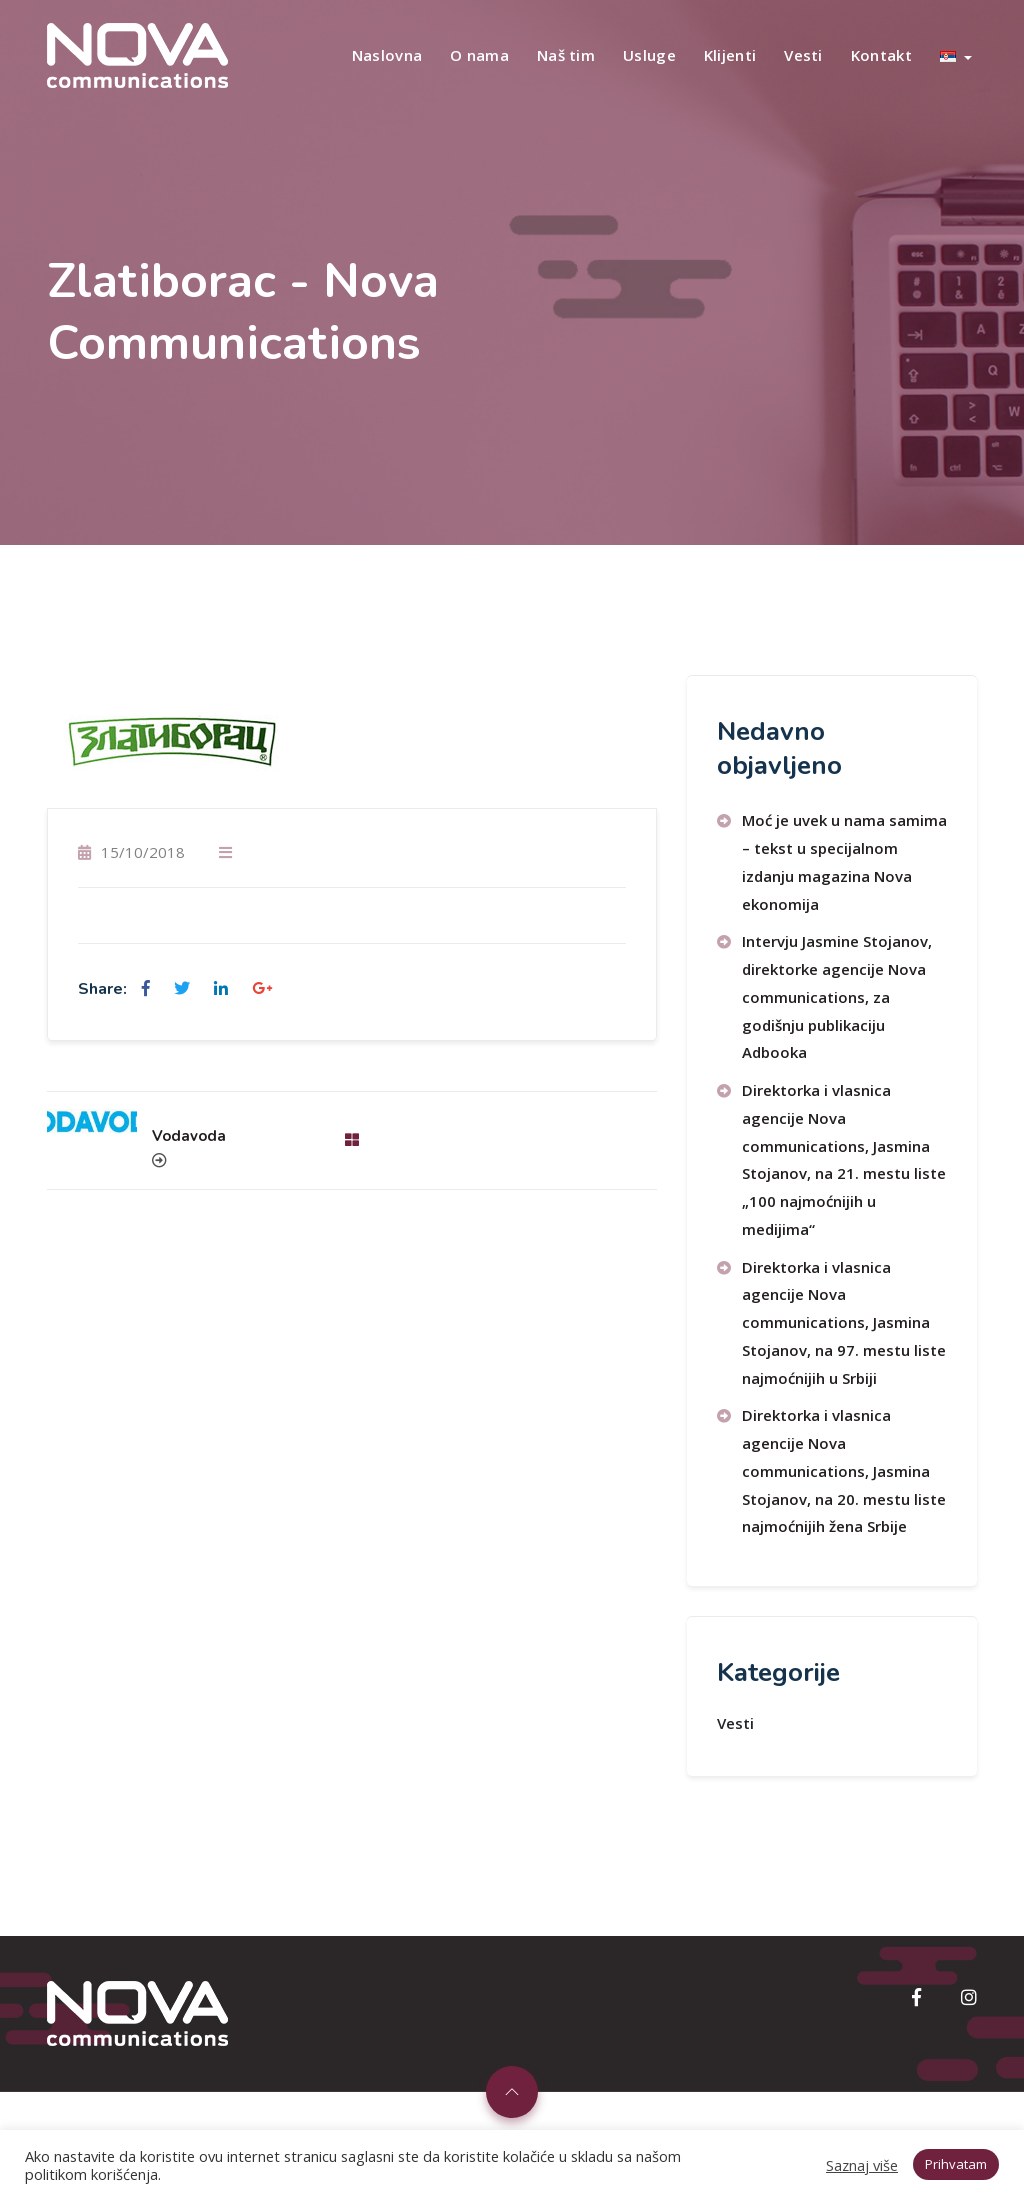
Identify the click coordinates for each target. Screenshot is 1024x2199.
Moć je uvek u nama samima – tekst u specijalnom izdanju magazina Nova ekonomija (844, 861)
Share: (102, 989)
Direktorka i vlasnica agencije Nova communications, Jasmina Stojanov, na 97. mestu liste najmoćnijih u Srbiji (844, 1322)
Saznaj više (862, 2165)
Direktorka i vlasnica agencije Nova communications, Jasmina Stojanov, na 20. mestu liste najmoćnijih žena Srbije (844, 1470)
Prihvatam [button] (956, 2164)
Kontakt (881, 55)
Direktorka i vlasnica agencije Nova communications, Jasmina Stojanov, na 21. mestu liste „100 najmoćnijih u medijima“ (844, 1159)
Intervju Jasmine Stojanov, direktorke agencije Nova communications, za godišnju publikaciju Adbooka (837, 996)
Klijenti (730, 55)
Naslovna (387, 55)
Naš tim (566, 55)
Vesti (803, 55)
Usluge (649, 55)
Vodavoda (189, 1136)
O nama (479, 55)
